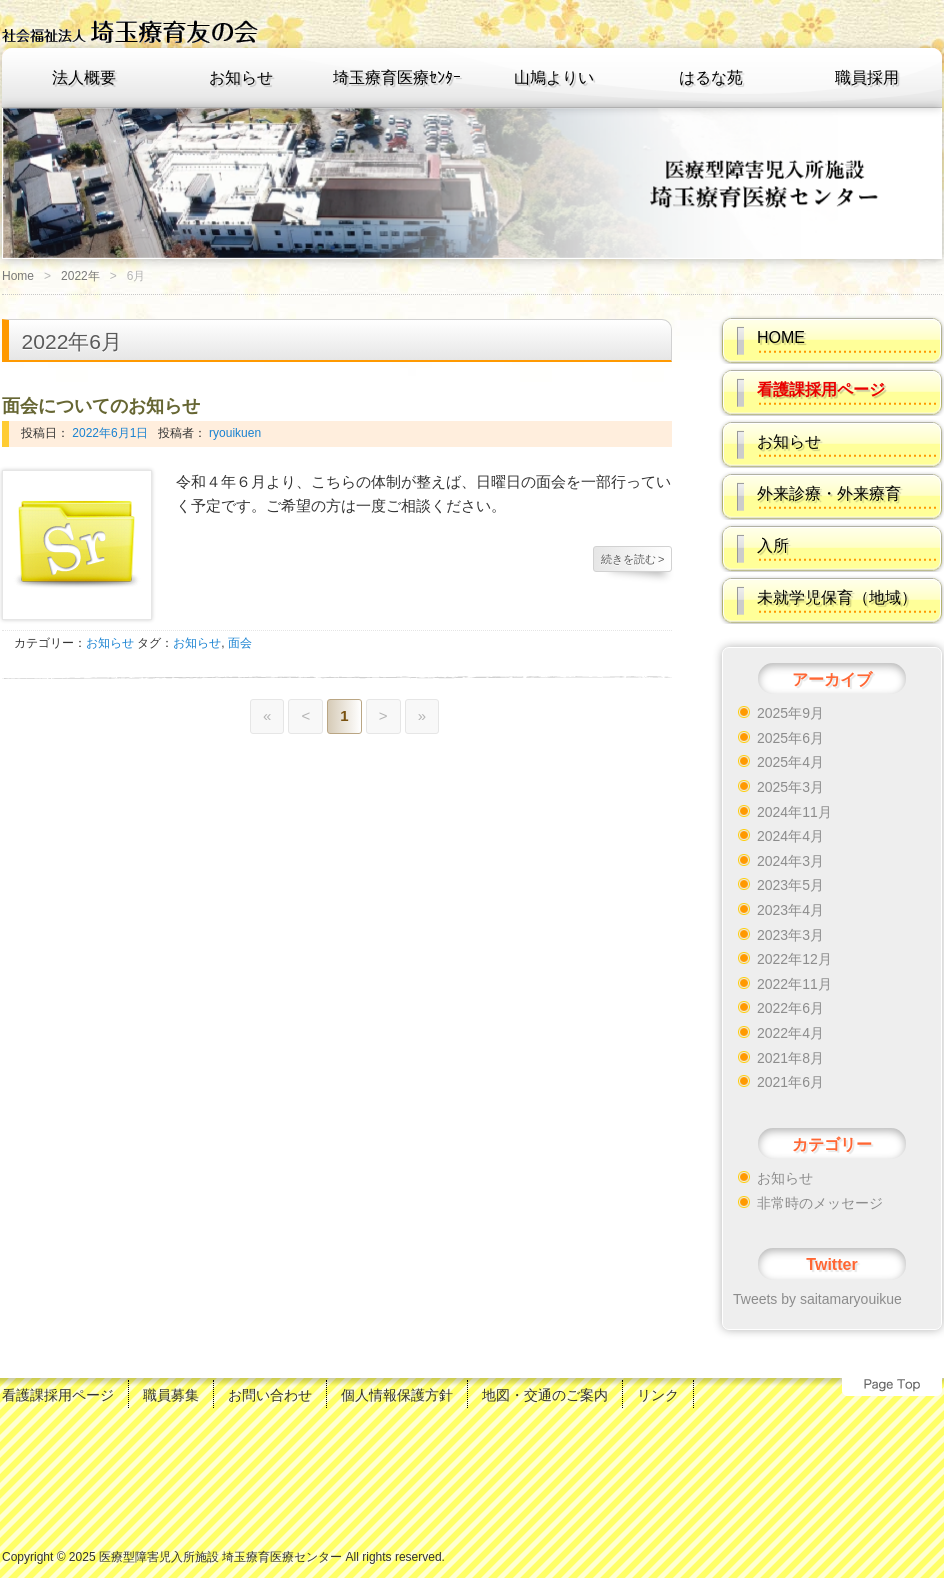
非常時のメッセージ (820, 1203)
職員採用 (867, 77)
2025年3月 (790, 787)
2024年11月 (794, 812)
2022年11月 (794, 984)
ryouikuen (233, 433)
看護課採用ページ (58, 1395)
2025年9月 (790, 713)
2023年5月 (790, 885)
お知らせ (241, 77)
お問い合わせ (270, 1395)
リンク (658, 1395)
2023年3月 (790, 935)
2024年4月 (790, 836)
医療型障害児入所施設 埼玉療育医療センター (220, 1557)
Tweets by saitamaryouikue (817, 1299)
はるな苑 (711, 77)
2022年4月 (790, 1033)
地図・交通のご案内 (545, 1395)
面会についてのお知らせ (101, 406)
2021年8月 (790, 1058)
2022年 (80, 276)
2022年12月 (794, 959)
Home (18, 276)
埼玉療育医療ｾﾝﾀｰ (397, 77)
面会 (240, 643)
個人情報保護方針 (397, 1395)
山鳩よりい (554, 77)
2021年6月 (790, 1082)
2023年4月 (790, 910)
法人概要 (84, 77)
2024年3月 (790, 861)
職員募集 (171, 1395)
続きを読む (633, 559)
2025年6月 (790, 738)
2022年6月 (790, 1008)
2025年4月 (790, 762)
